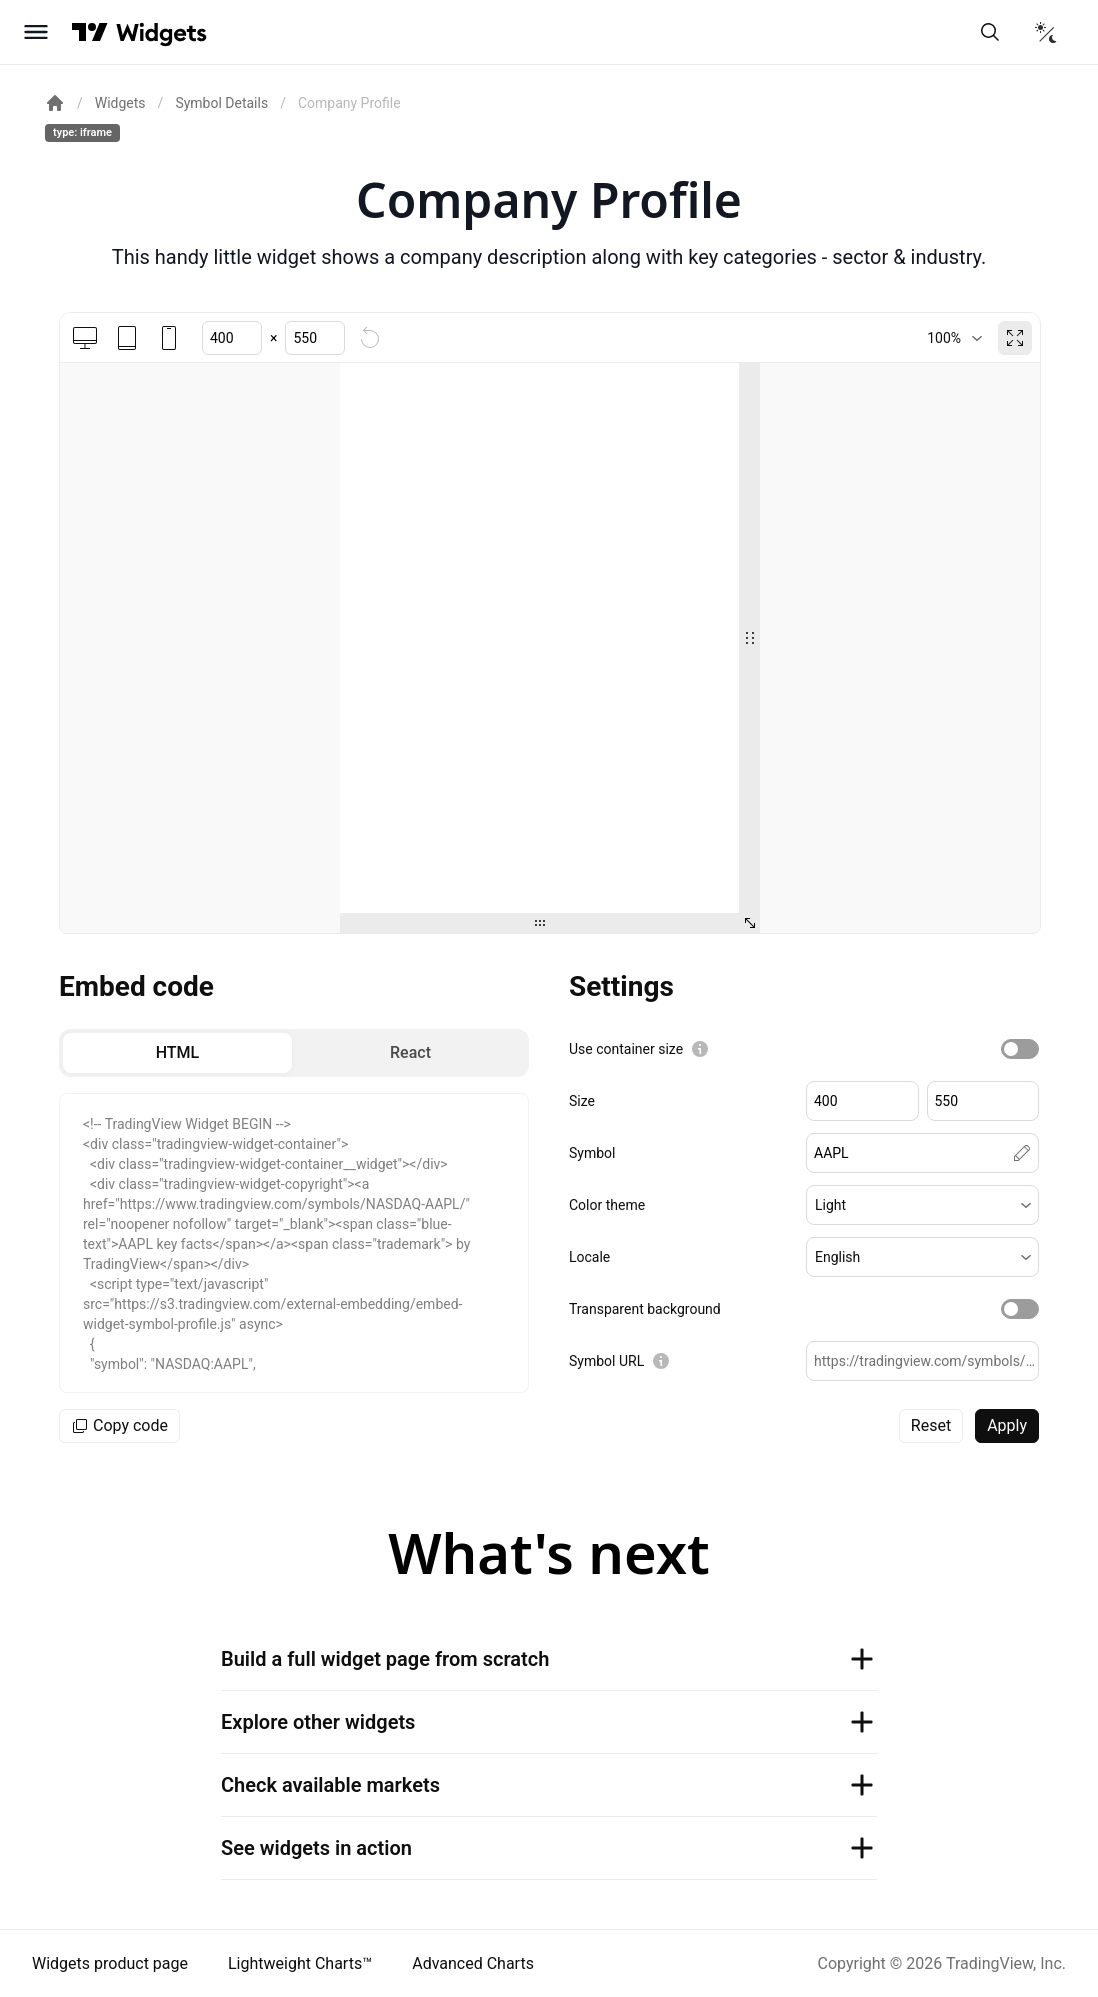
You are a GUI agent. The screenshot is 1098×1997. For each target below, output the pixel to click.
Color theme (607, 1205)
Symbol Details (221, 103)
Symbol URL (606, 1361)
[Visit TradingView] (90, 32)
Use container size (626, 1049)
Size (582, 1101)
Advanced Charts (473, 1963)
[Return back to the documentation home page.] (55, 103)
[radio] (177, 1053)
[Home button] (161, 32)
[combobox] (954, 338)
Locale (589, 1257)
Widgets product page (110, 1963)
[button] (922, 1205)
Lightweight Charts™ (300, 1963)
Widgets (120, 103)
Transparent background (645, 1309)
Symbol (592, 1153)
